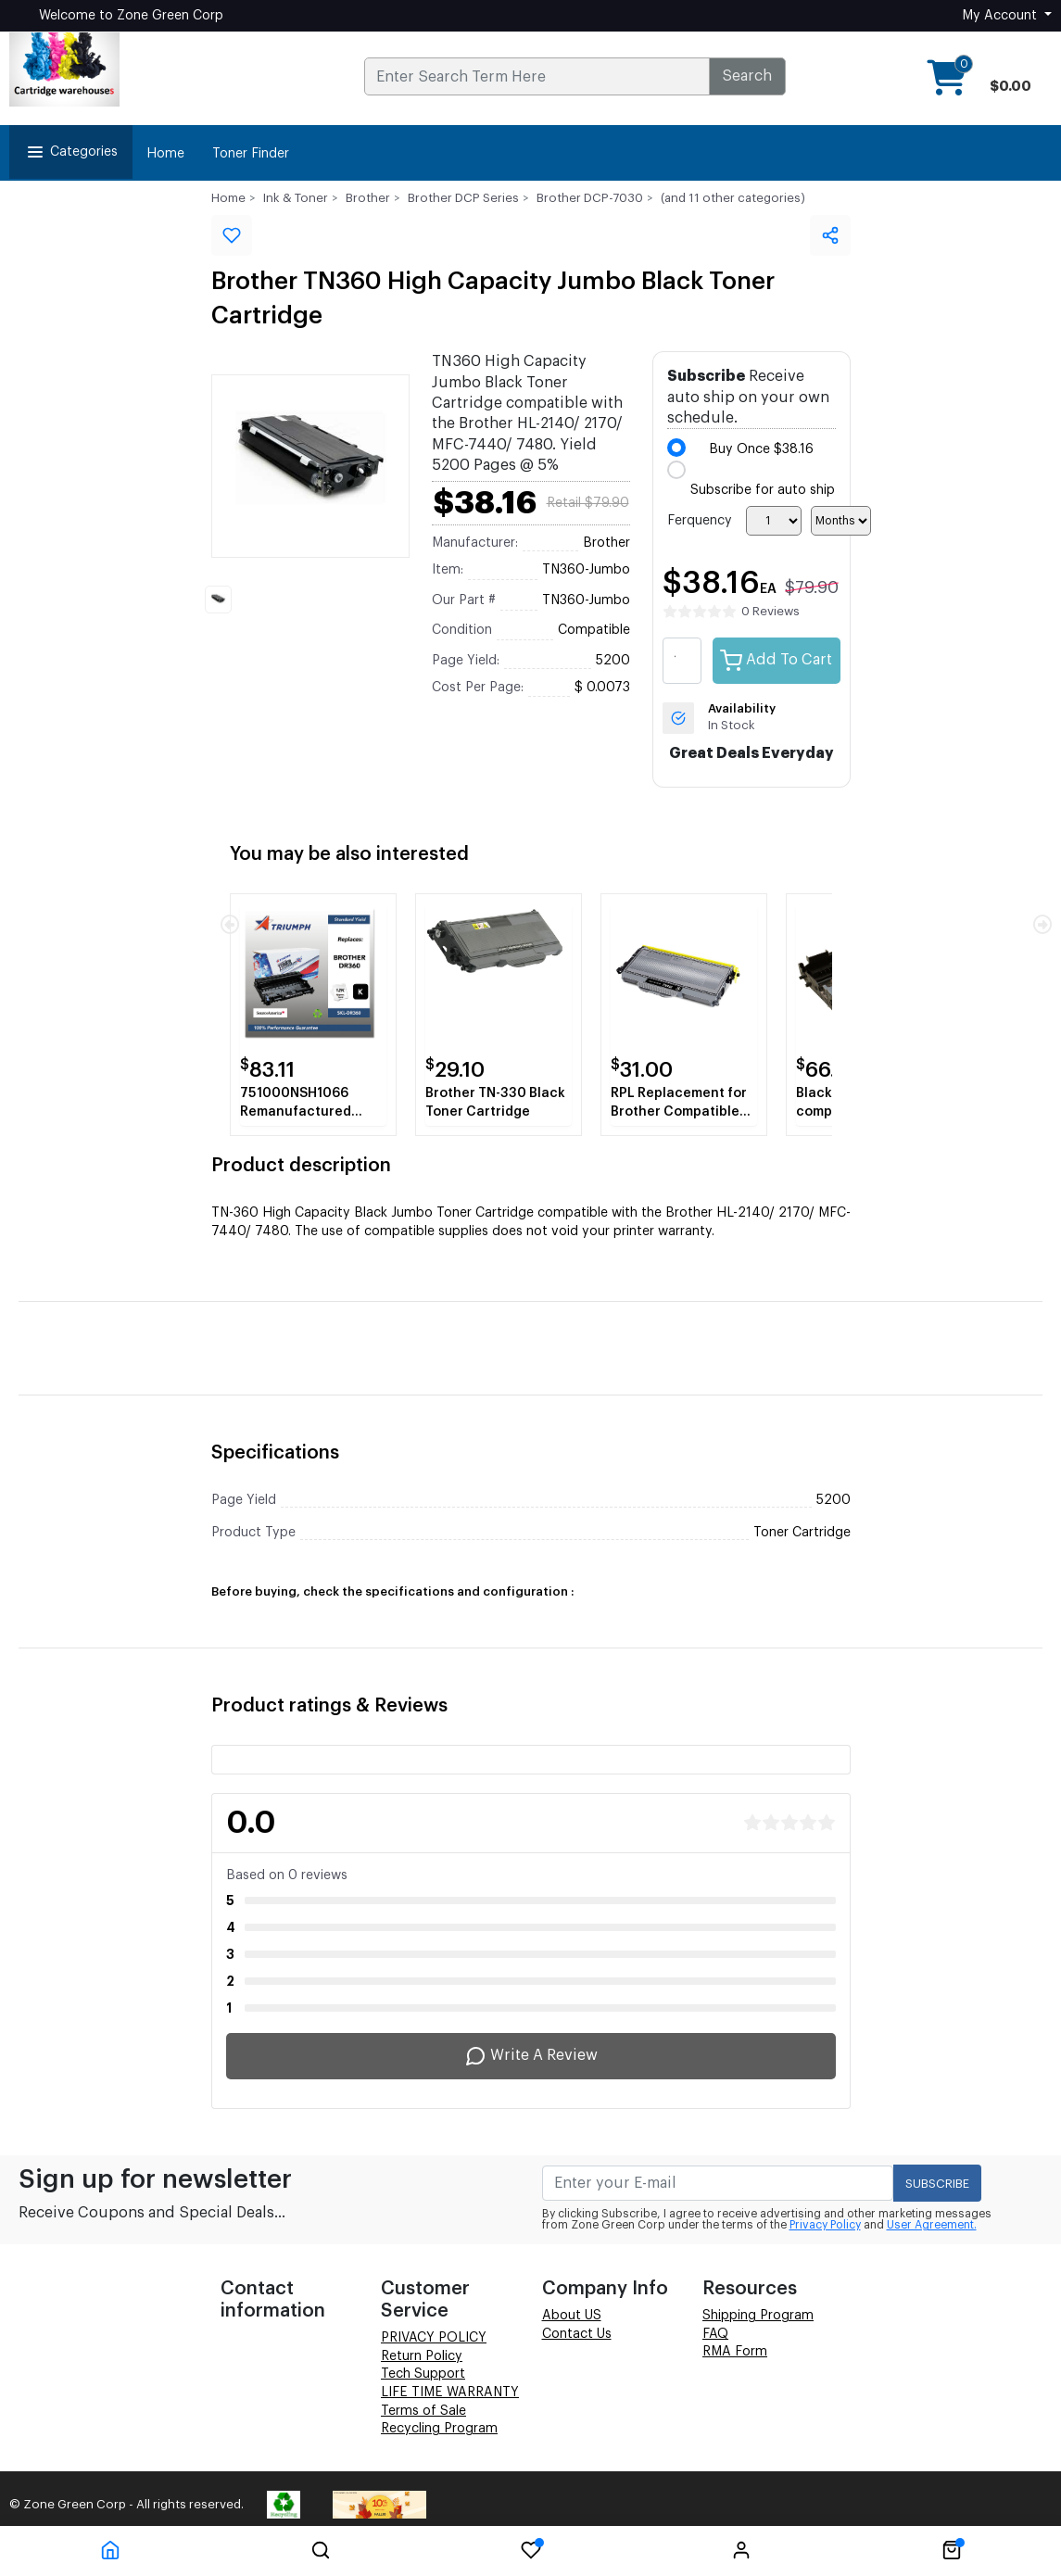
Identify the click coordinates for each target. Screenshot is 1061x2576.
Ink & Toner (295, 198)
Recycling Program (439, 2428)
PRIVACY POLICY (433, 2337)
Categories (71, 151)
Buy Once (761, 449)
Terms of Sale (423, 2411)
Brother (368, 198)
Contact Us (577, 2334)
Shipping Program (758, 2315)
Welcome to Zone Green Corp (131, 15)
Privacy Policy (825, 2224)
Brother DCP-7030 (590, 198)
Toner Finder (250, 153)
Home (165, 153)
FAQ (715, 2334)
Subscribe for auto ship (762, 490)
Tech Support (423, 2374)
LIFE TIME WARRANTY (450, 2392)
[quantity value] (682, 661)
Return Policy (421, 2356)
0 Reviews (770, 611)
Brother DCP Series (463, 198)
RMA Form (734, 2351)
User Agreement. (932, 2224)
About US (571, 2315)
